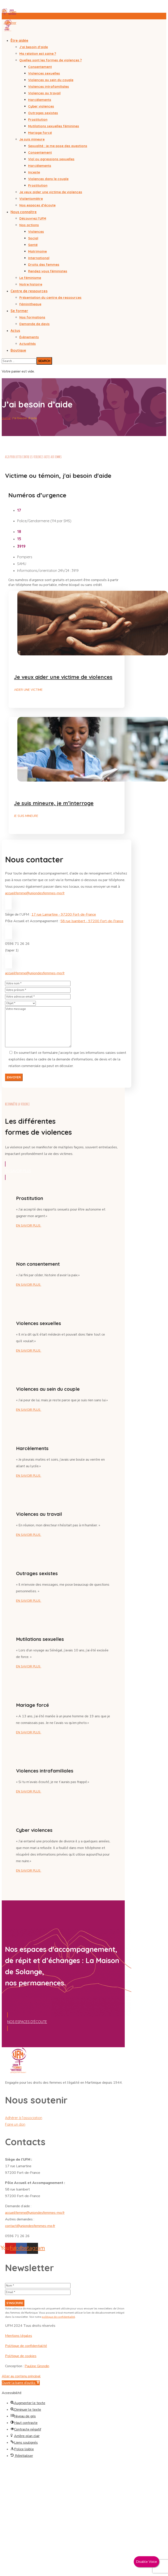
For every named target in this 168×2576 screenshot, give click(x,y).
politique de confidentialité (58, 2317)
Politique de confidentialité (26, 2345)
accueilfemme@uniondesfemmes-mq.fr (35, 893)
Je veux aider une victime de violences (63, 677)
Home (6, 418)
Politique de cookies (20, 2356)
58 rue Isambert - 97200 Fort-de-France (91, 921)
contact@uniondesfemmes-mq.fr (30, 2225)
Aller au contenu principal (21, 2376)
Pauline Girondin (37, 2366)
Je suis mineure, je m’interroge (54, 803)
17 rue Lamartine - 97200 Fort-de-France (63, 914)
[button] (66, 1170)
